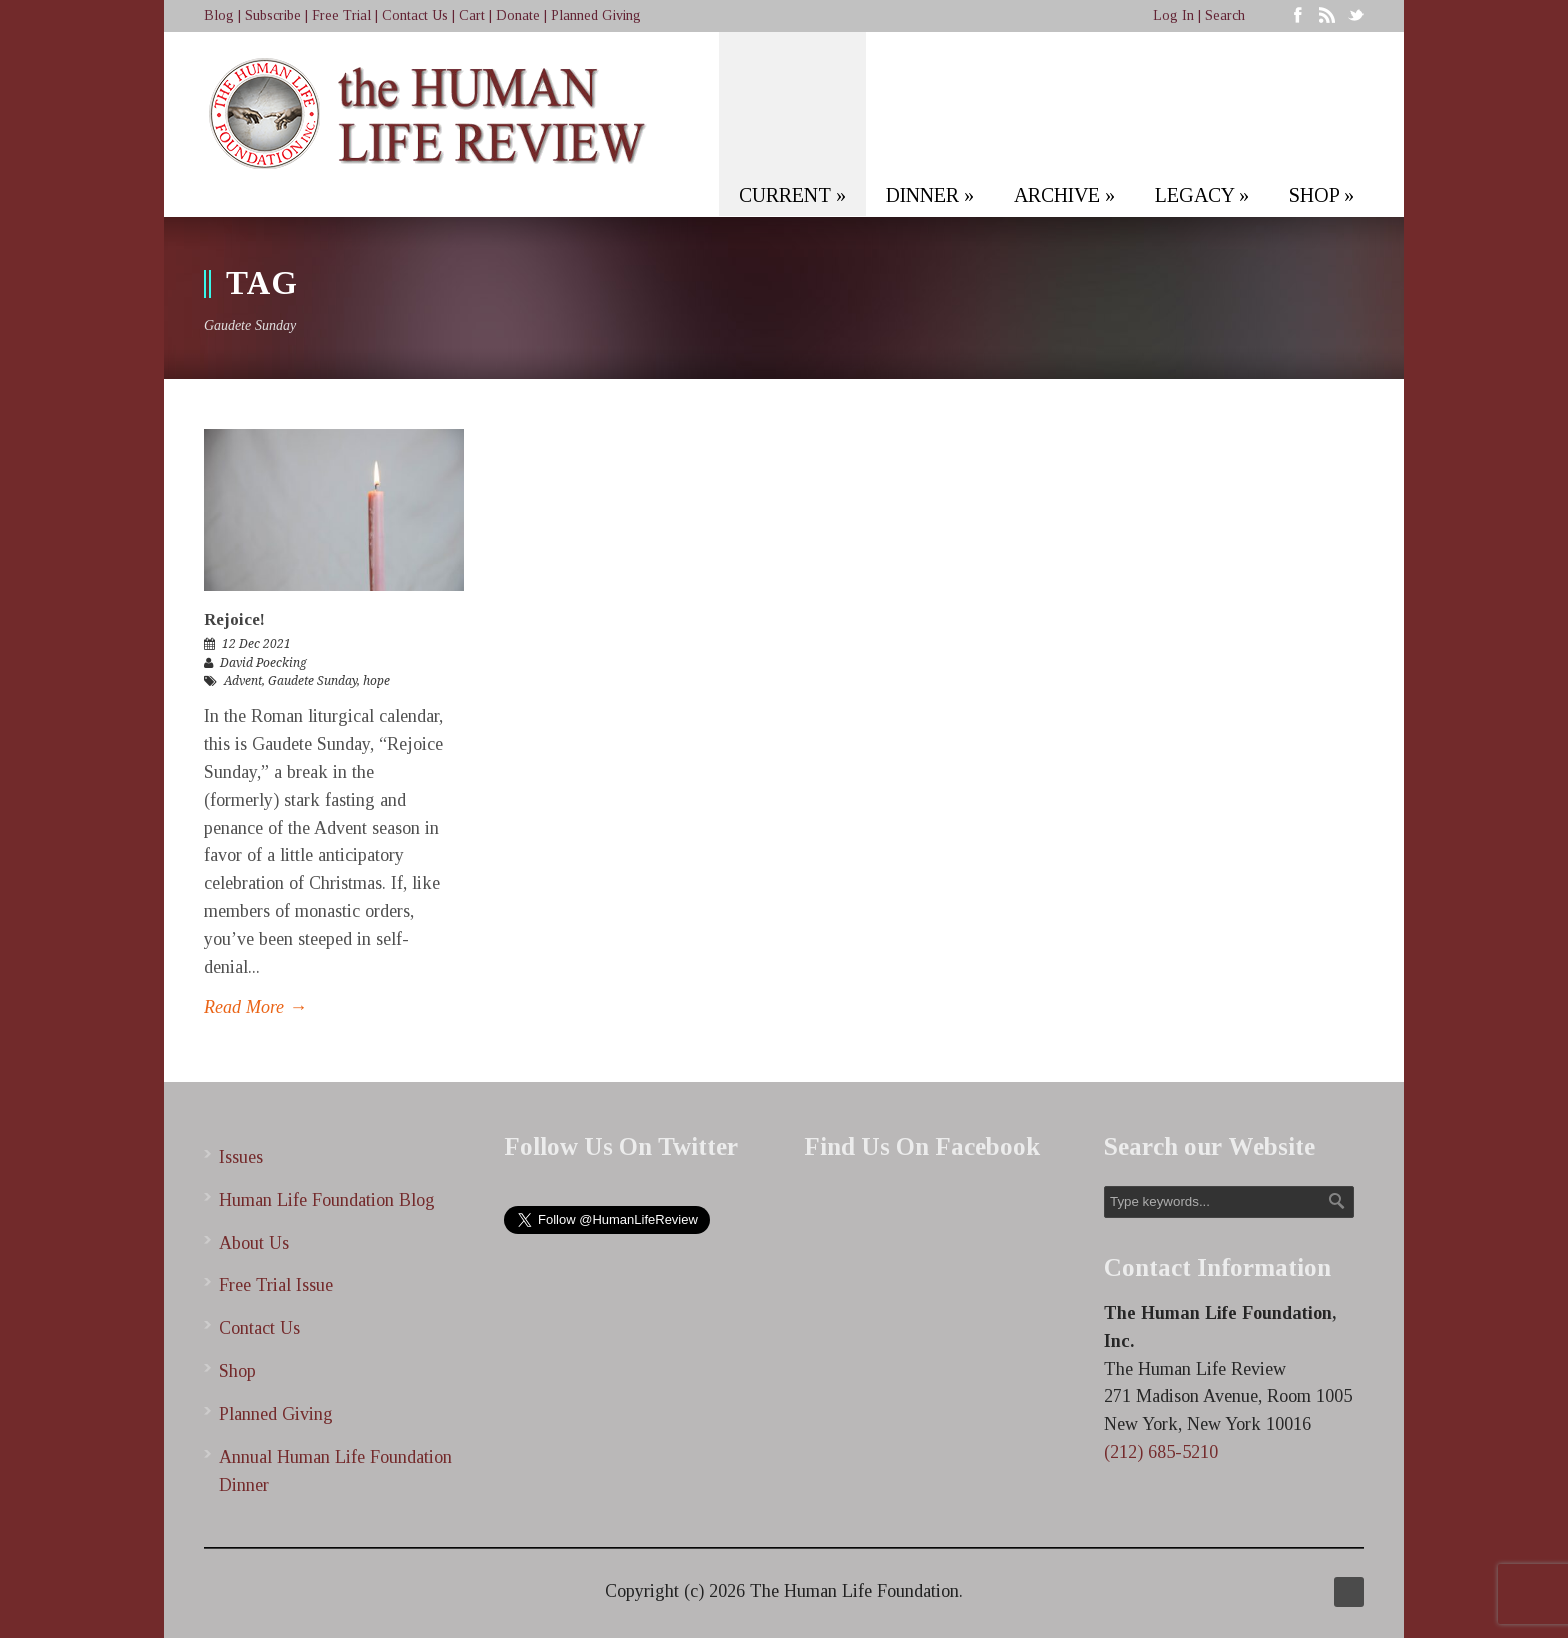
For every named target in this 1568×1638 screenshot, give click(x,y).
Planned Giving (596, 15)
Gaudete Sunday (312, 681)
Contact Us (415, 15)
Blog (219, 15)
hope (376, 681)
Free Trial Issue (276, 1285)
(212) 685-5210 (1161, 1452)
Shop (237, 1371)
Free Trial (341, 15)
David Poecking (263, 663)
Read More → (255, 1007)
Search (1225, 15)
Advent (243, 681)
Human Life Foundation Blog (327, 1200)
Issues (241, 1157)
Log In (1173, 15)
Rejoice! (234, 619)
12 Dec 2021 (256, 644)
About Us (254, 1243)
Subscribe (273, 15)
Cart (472, 15)
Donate (518, 15)
